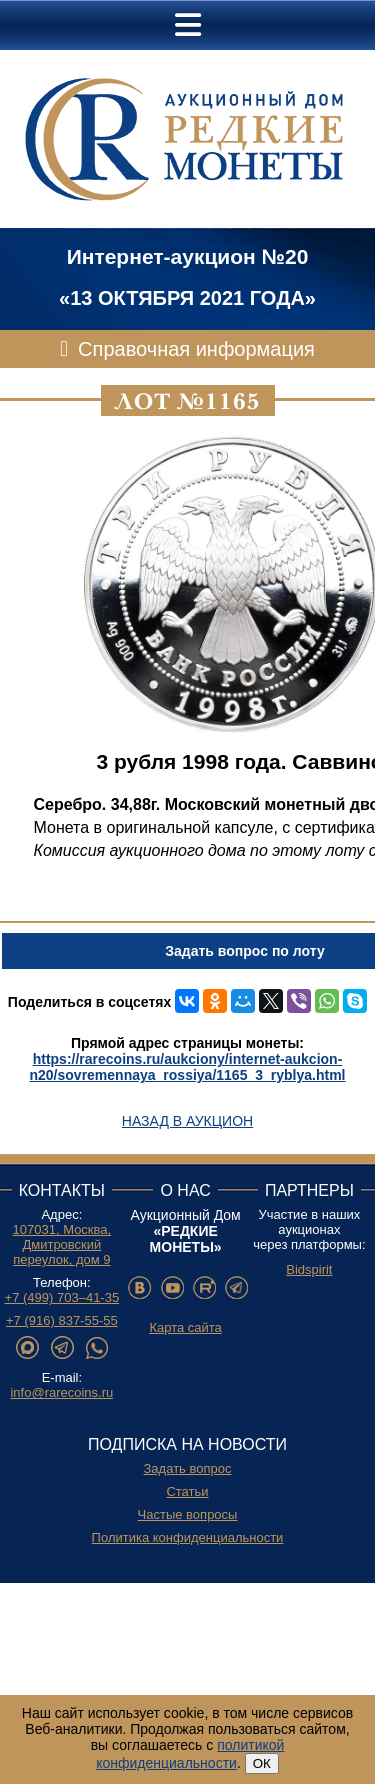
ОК (262, 1763)
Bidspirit (309, 1269)
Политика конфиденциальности (188, 1537)
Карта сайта (185, 1327)
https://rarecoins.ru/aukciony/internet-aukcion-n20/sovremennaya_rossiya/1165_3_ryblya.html (188, 1067)
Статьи (187, 1491)
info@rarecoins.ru (61, 1392)
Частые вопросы (188, 1514)
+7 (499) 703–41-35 (62, 1297)
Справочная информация (196, 349)
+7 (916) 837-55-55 (62, 1320)
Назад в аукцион (187, 1121)
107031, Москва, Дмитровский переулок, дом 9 (62, 1244)
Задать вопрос (188, 1468)
